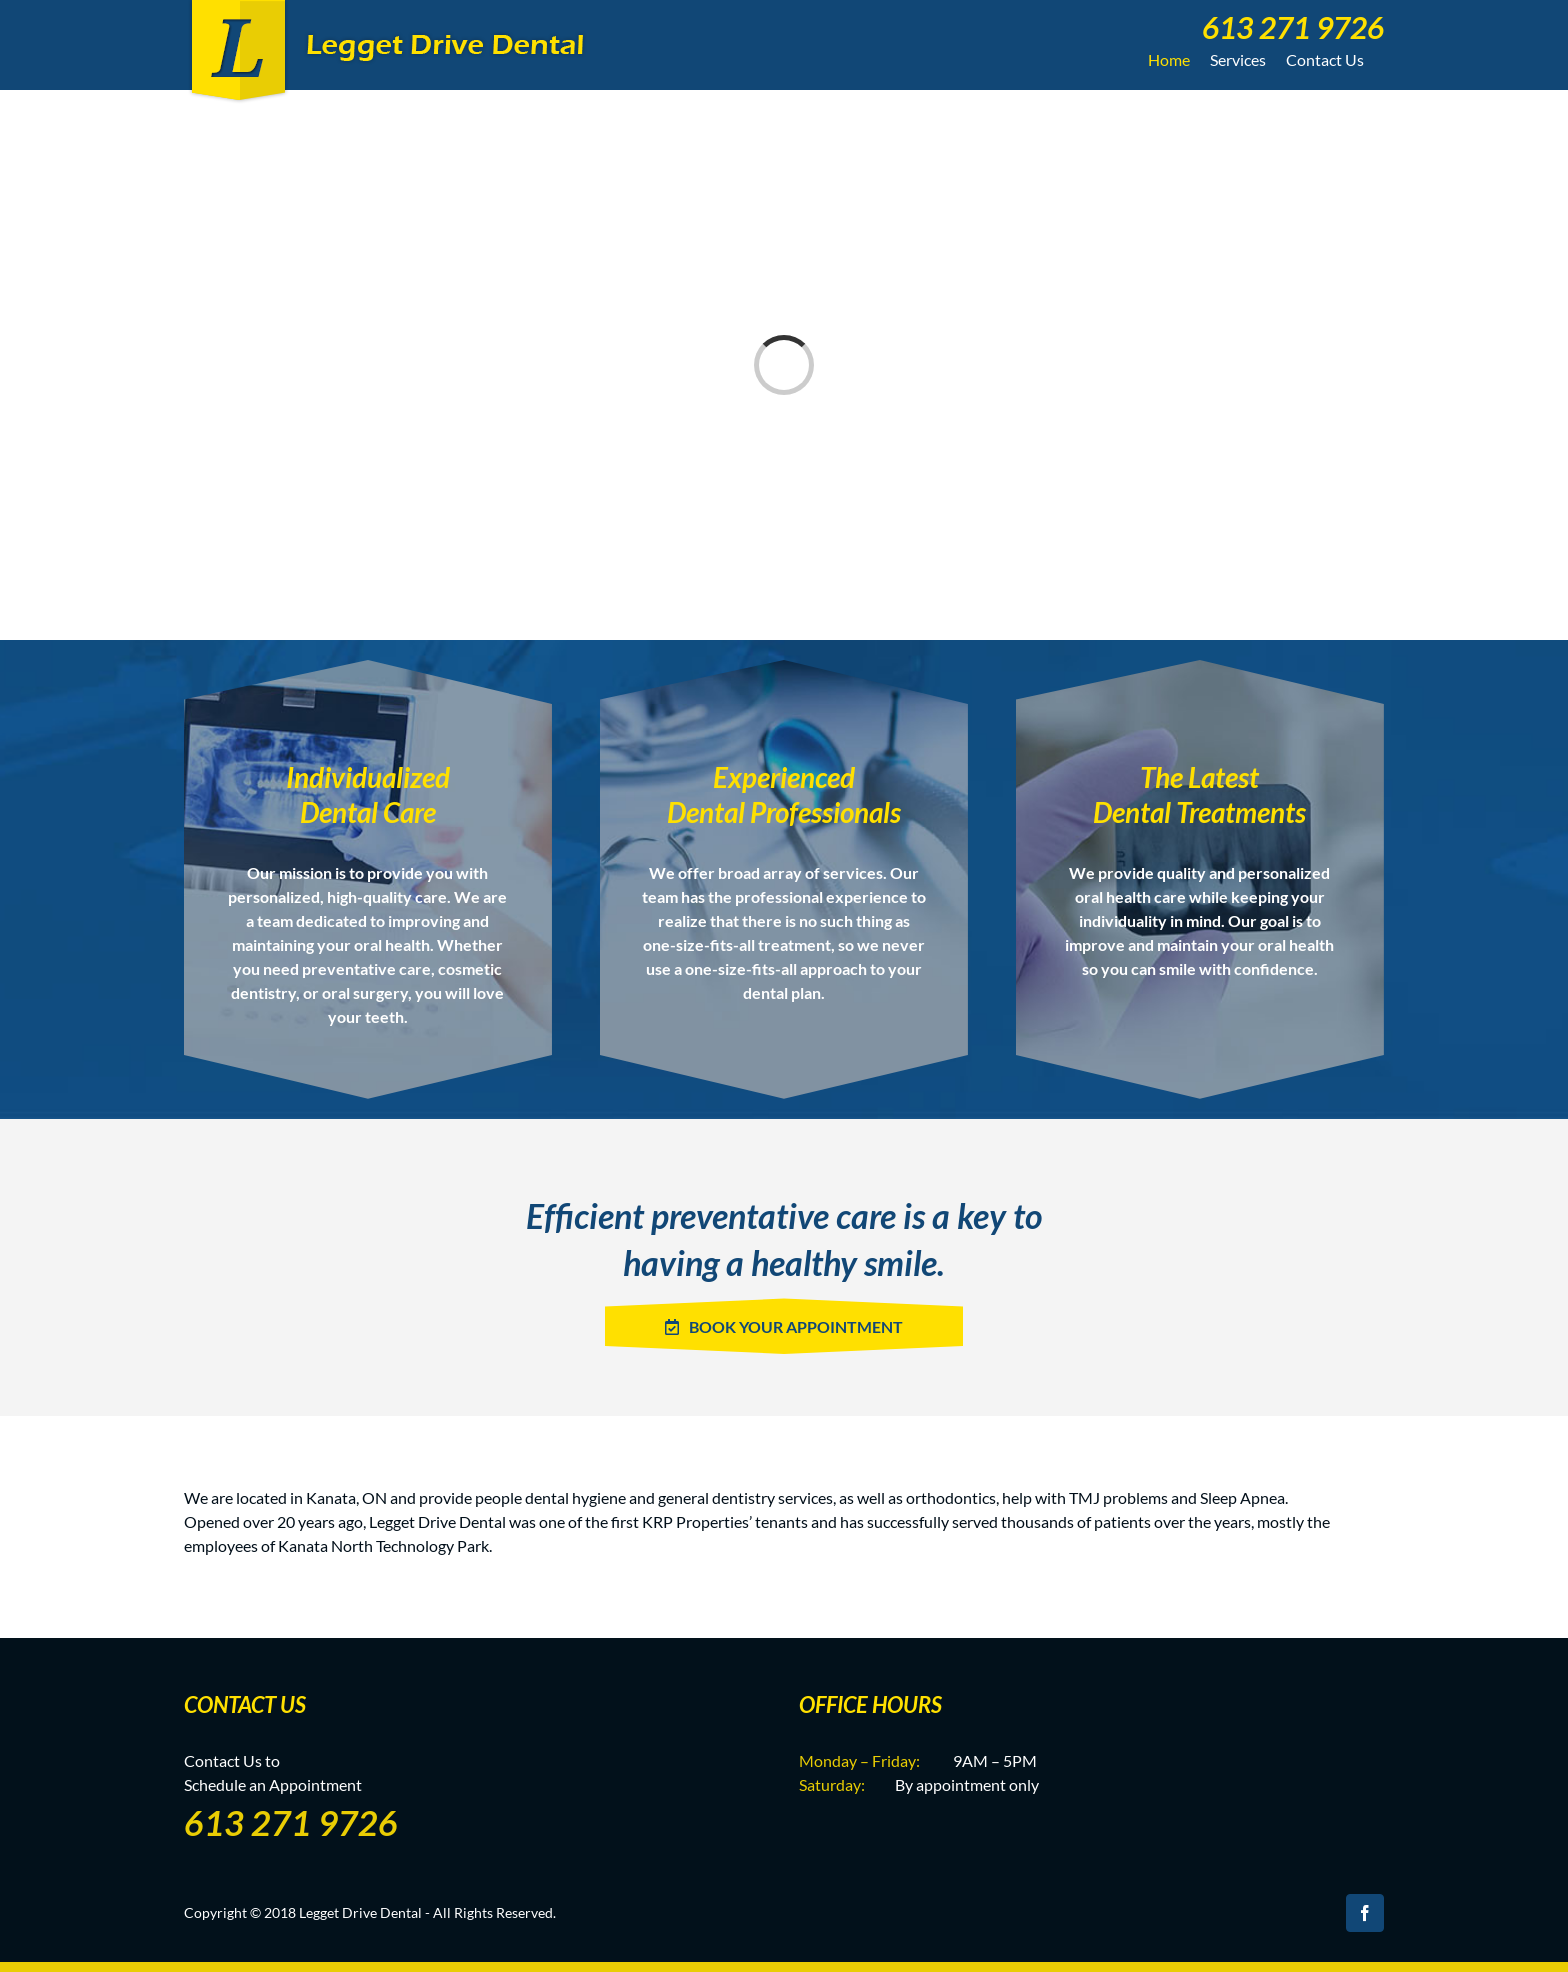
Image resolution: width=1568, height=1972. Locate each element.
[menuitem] (1286, 24)
